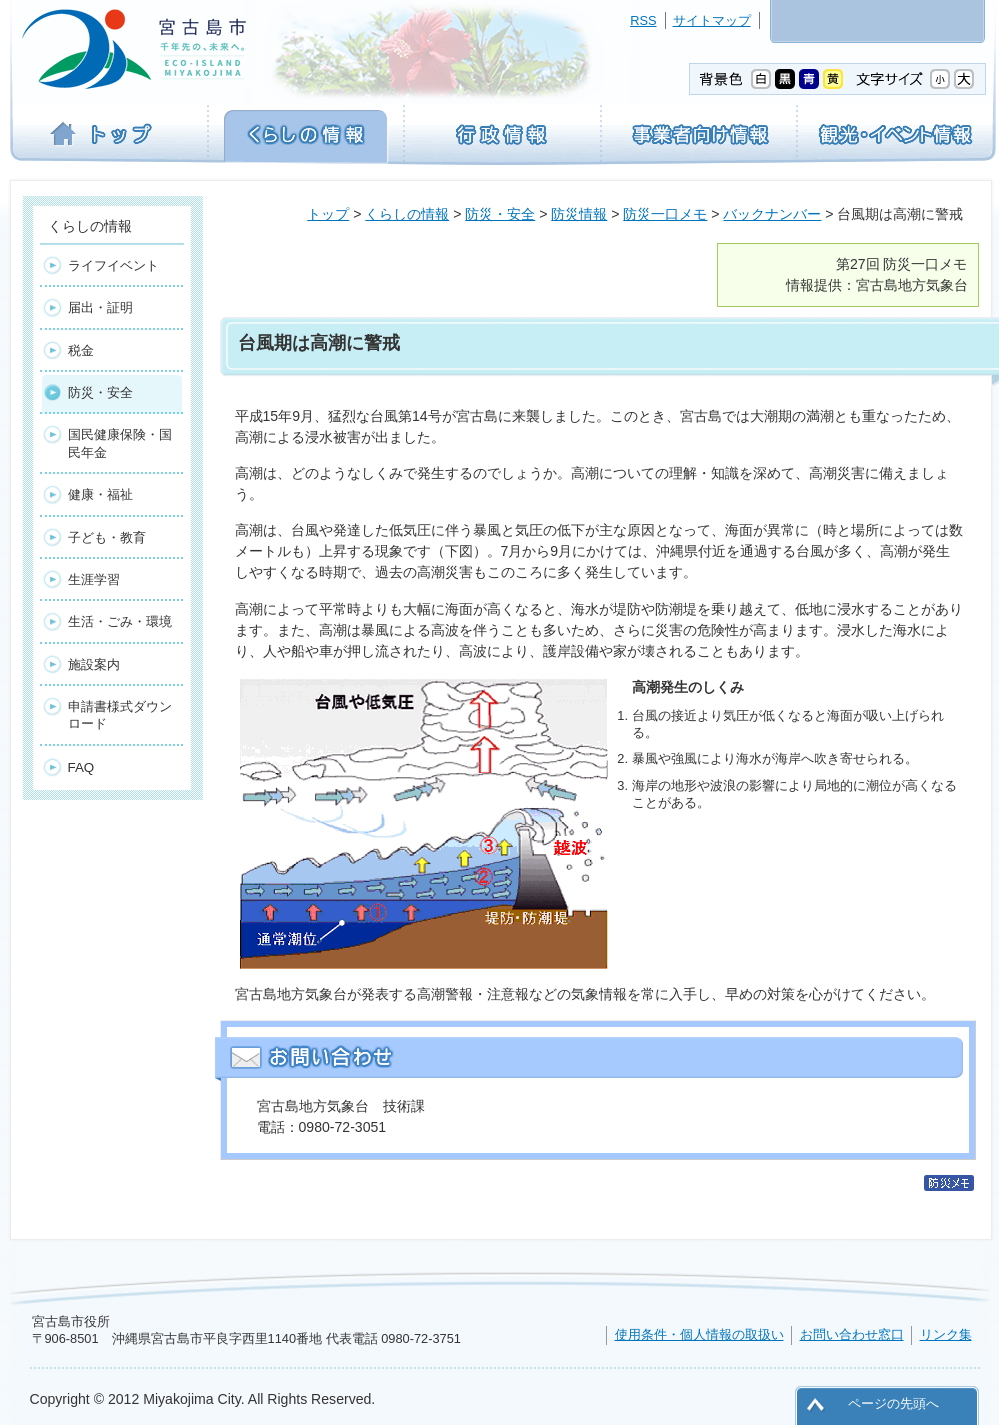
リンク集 (946, 1334)
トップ (328, 214)
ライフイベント (113, 265)
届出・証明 (100, 307)
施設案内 (94, 664)
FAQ (81, 767)
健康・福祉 (100, 494)
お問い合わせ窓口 (852, 1334)
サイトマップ (712, 20)
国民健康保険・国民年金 (120, 443)
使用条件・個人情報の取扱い (699, 1334)
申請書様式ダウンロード (120, 715)
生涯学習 (94, 579)
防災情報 (579, 214)
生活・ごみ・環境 (120, 621)
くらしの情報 (407, 214)
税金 (81, 350)
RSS (643, 20)
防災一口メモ (665, 214)
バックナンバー (772, 214)
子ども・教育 (107, 537)
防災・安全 (500, 214)
